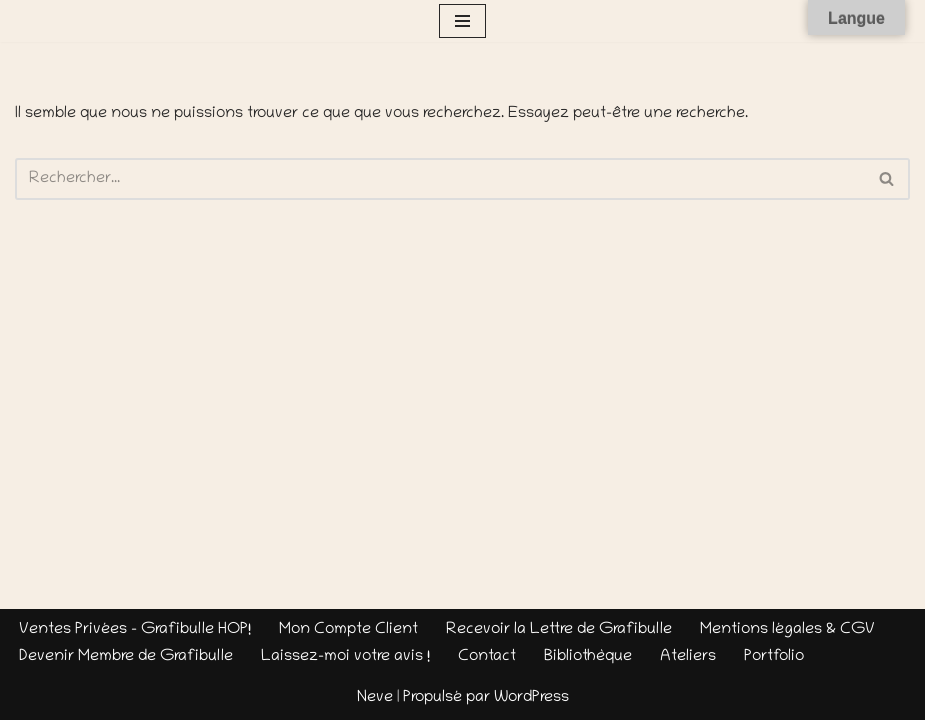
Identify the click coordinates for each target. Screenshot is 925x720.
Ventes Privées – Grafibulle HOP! (135, 630)
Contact (487, 657)
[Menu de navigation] (462, 21)
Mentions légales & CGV (787, 630)
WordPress (531, 698)
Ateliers (688, 657)
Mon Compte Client (348, 630)
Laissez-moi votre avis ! (345, 657)
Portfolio (774, 657)
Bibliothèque (588, 657)
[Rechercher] (440, 179)
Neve (375, 698)
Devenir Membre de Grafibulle (126, 657)
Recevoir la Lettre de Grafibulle (559, 630)
